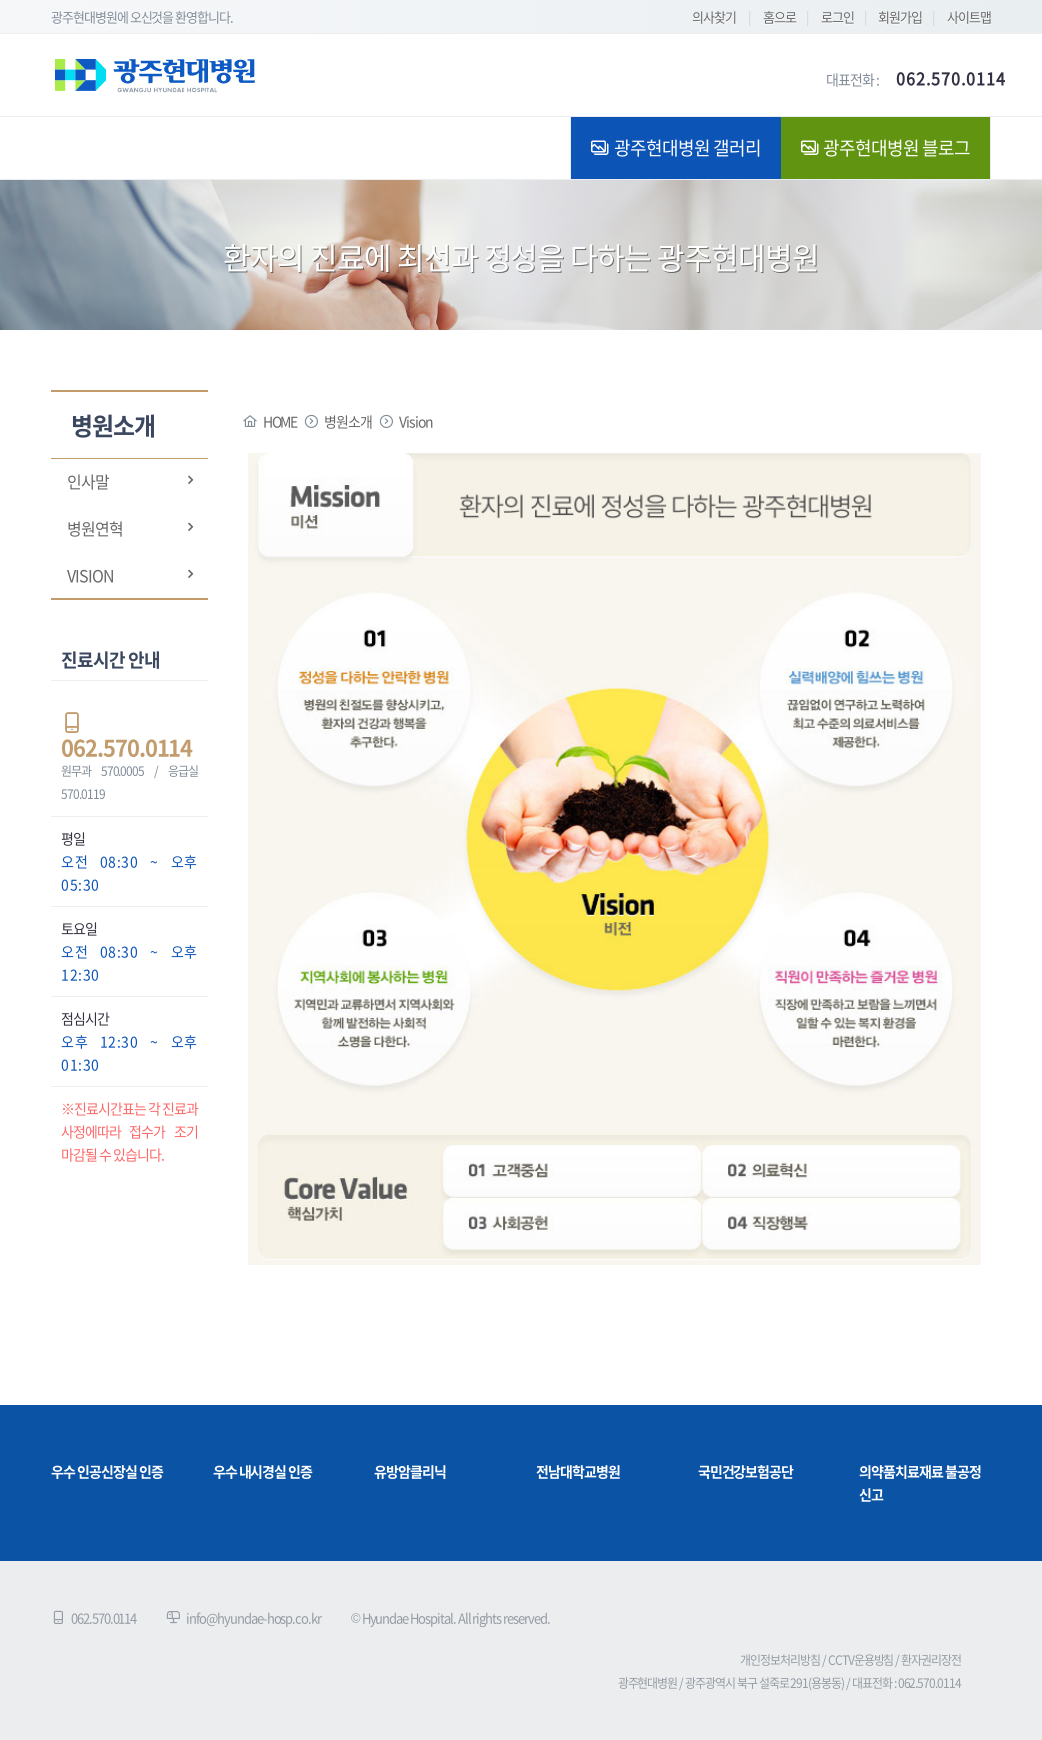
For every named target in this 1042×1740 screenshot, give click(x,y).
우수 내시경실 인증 (263, 1471)
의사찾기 (714, 16)
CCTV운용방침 (861, 1660)
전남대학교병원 (578, 1471)
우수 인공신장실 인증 (106, 1471)
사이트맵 (969, 16)
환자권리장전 (931, 1660)
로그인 (837, 16)
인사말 (88, 481)
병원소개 (348, 421)
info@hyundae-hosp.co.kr (253, 1617)
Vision (90, 575)
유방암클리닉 (410, 1471)
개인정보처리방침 (780, 1660)
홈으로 (779, 16)
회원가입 (900, 16)
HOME (280, 421)
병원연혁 (95, 528)
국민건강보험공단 (746, 1471)
